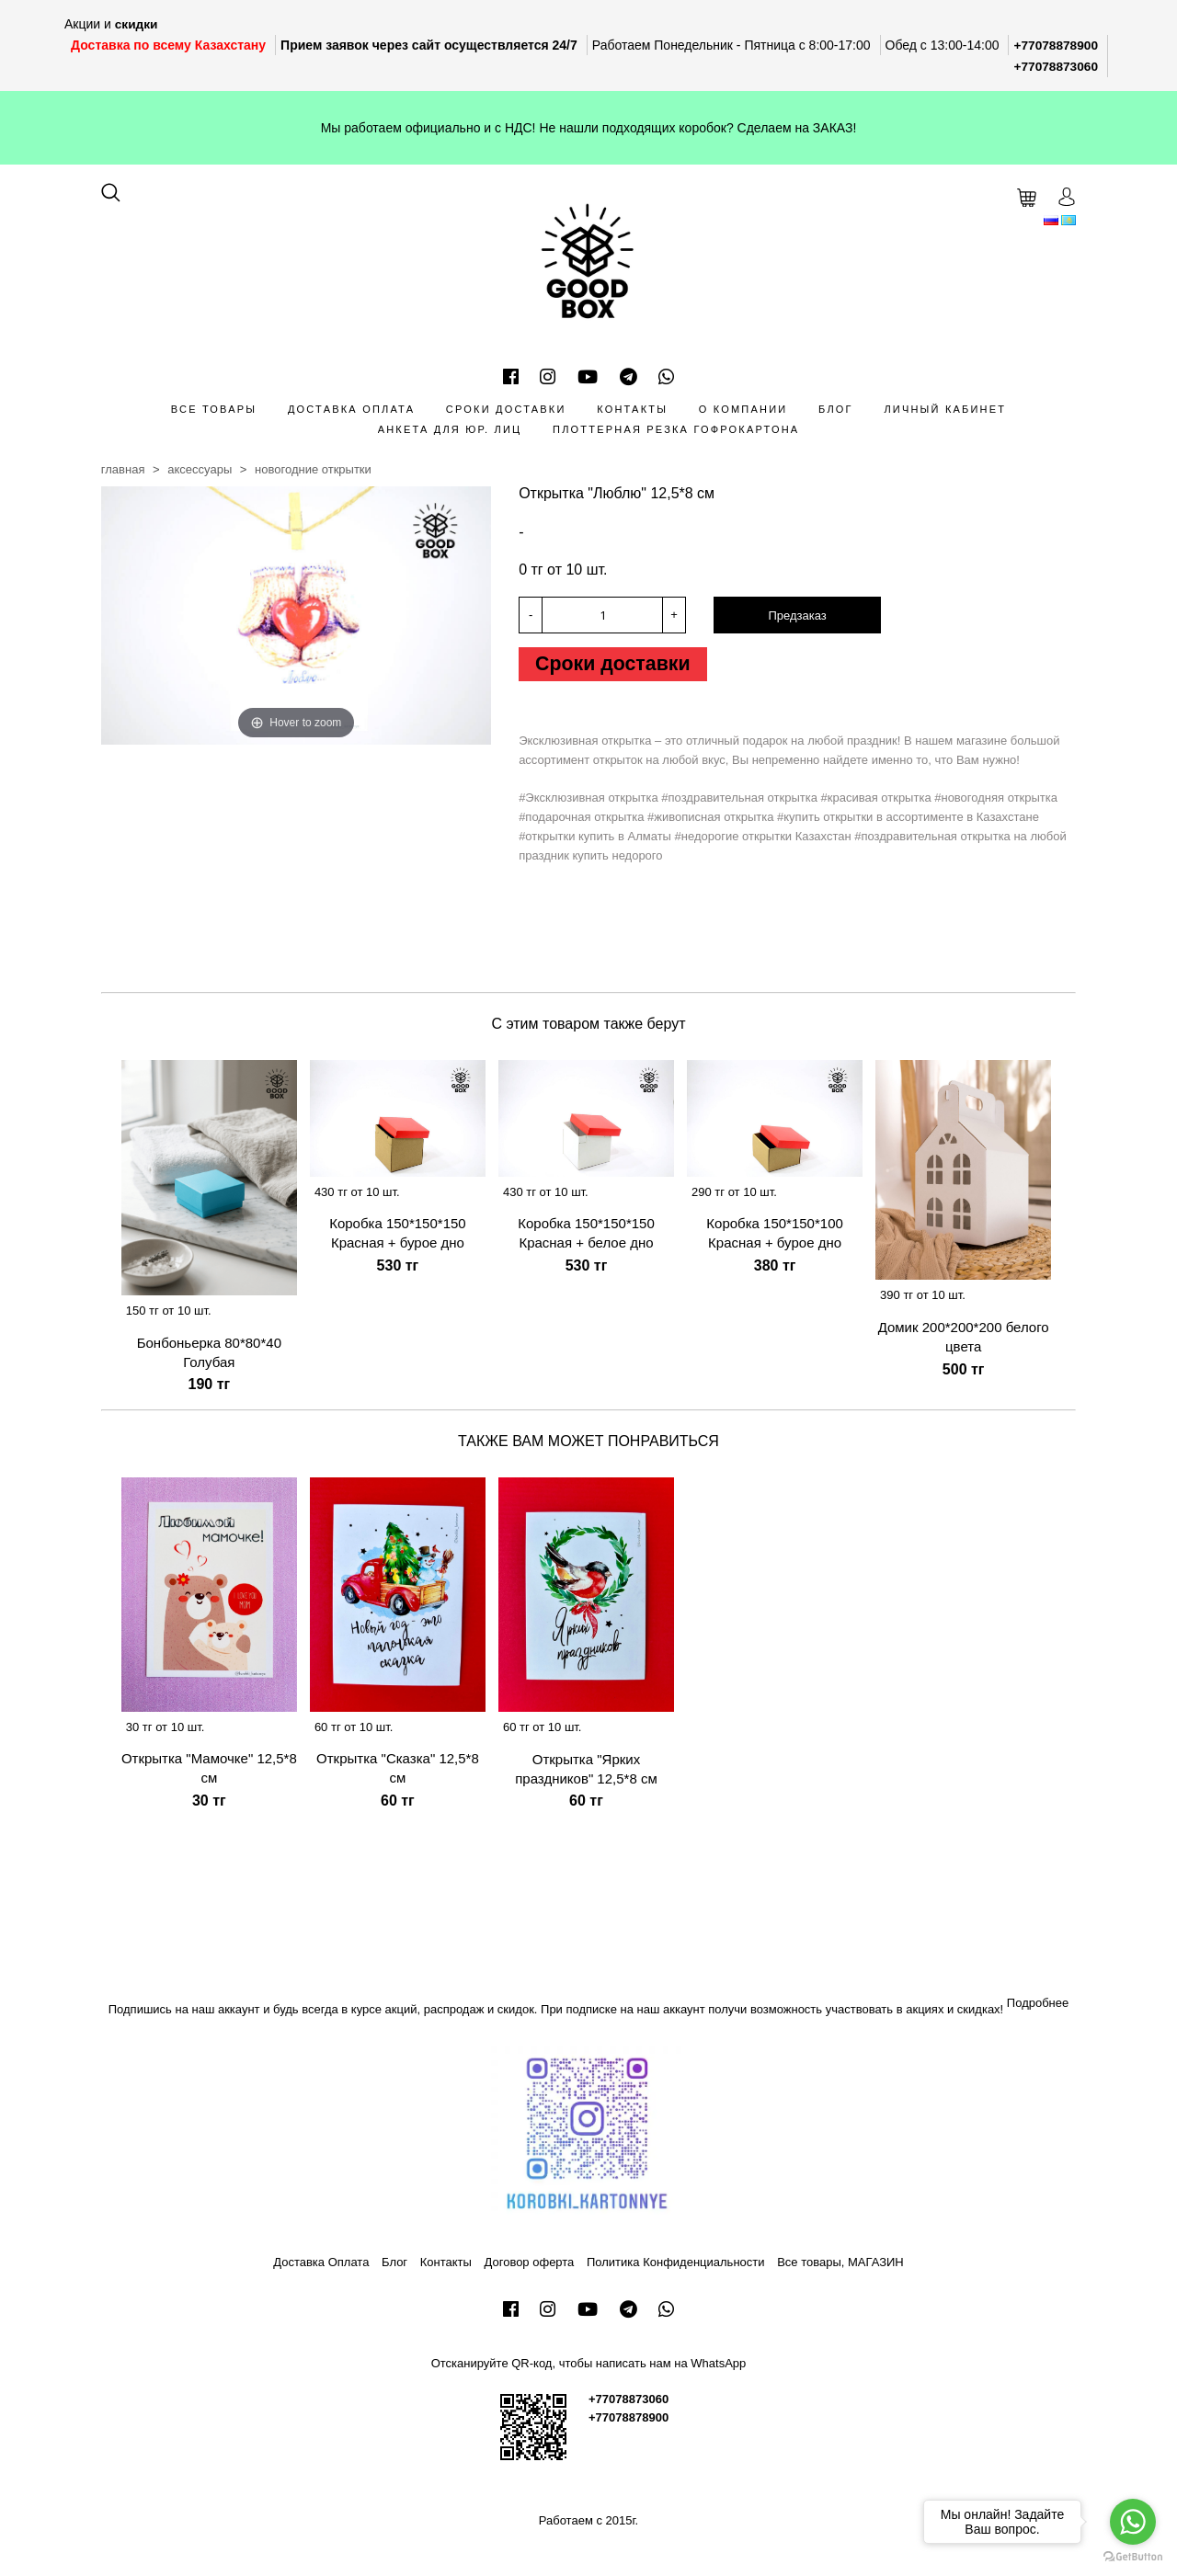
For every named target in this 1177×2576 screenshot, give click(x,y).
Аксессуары (199, 468)
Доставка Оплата (351, 407)
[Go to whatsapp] (1133, 2522)
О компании (743, 407)
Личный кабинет (945, 407)
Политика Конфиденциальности (676, 2260)
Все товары (214, 407)
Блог (835, 407)
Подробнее (1037, 2002)
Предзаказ (797, 614)
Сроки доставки (506, 407)
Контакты (632, 407)
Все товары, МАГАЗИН (840, 2260)
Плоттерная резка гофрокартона (676, 428)
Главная (123, 468)
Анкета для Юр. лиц (450, 428)
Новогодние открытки (313, 468)
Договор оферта (530, 2260)
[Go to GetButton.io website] (1132, 2557)
